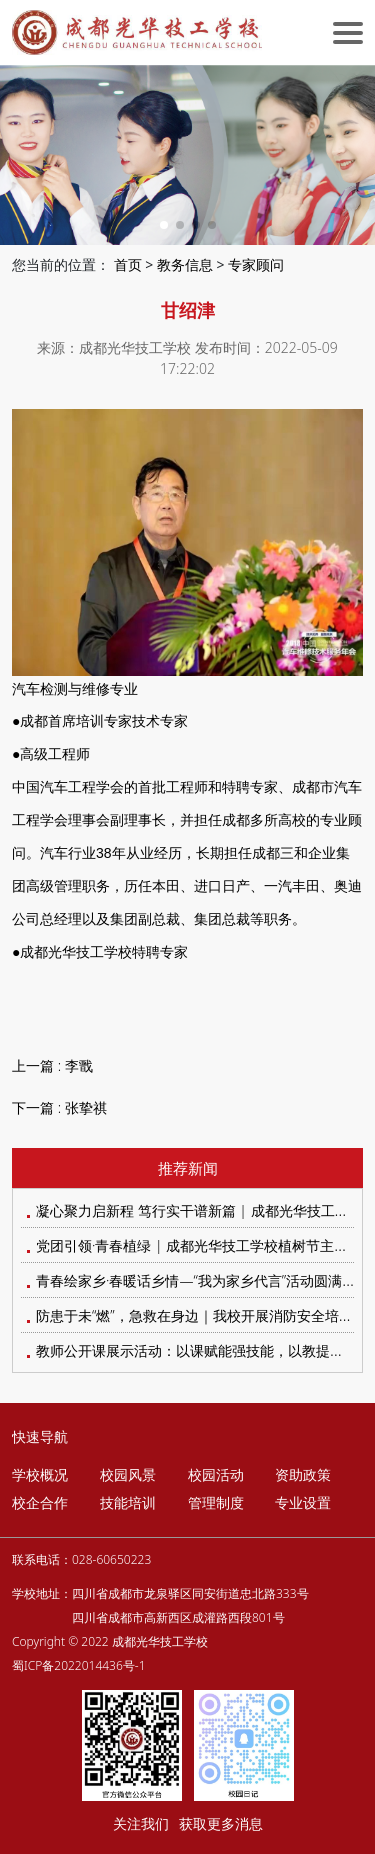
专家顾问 (256, 264)
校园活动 (216, 1474)
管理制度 (216, 1502)
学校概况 (40, 1474)
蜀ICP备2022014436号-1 (79, 1665)
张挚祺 (86, 1107)
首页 (128, 264)
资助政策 (303, 1474)
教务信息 (185, 264)
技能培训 (128, 1502)
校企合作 (40, 1502)
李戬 (79, 1065)
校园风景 (128, 1474)
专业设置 (303, 1502)
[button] (164, 225)
